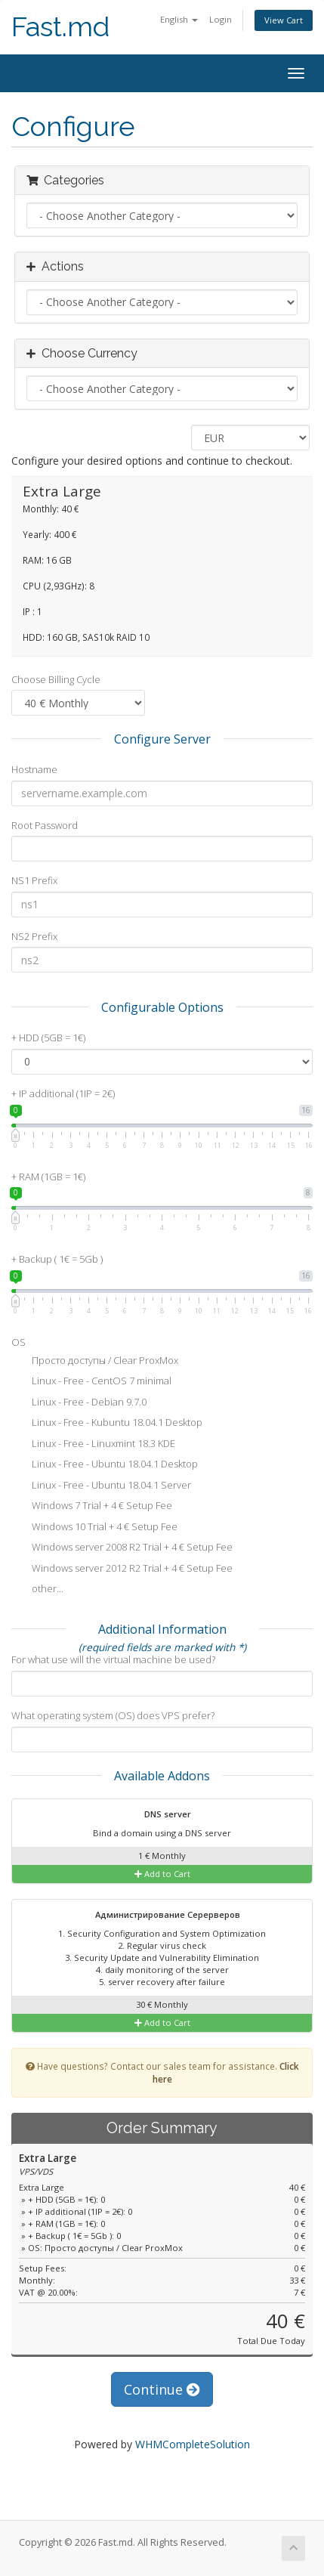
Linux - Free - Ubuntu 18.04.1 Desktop (104, 1465)
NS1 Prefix (34, 880)
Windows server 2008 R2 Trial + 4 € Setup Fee (122, 1548)
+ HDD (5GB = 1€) (48, 1037)
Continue (162, 2389)
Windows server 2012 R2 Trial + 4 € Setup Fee (122, 1569)
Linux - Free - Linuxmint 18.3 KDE (93, 1444)
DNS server (158, 1815)
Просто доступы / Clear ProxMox (94, 1361)
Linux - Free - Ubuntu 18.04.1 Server (101, 1486)
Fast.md (60, 27)
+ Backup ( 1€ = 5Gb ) (57, 1259)
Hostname (34, 769)
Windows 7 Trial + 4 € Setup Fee (91, 1506)
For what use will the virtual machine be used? (113, 1659)
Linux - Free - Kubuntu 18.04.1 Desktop (106, 1423)
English (179, 19)
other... (37, 1590)
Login (220, 19)
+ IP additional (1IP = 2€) (63, 1093)
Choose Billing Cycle (55, 679)
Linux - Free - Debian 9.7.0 (79, 1403)
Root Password (44, 825)
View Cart (283, 20)
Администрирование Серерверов (158, 1915)
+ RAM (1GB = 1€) (48, 1176)
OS (18, 1342)
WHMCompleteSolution (192, 2444)
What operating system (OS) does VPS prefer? (112, 1715)
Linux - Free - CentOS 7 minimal (91, 1382)
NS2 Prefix (34, 936)
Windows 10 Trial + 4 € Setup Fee (94, 1528)
